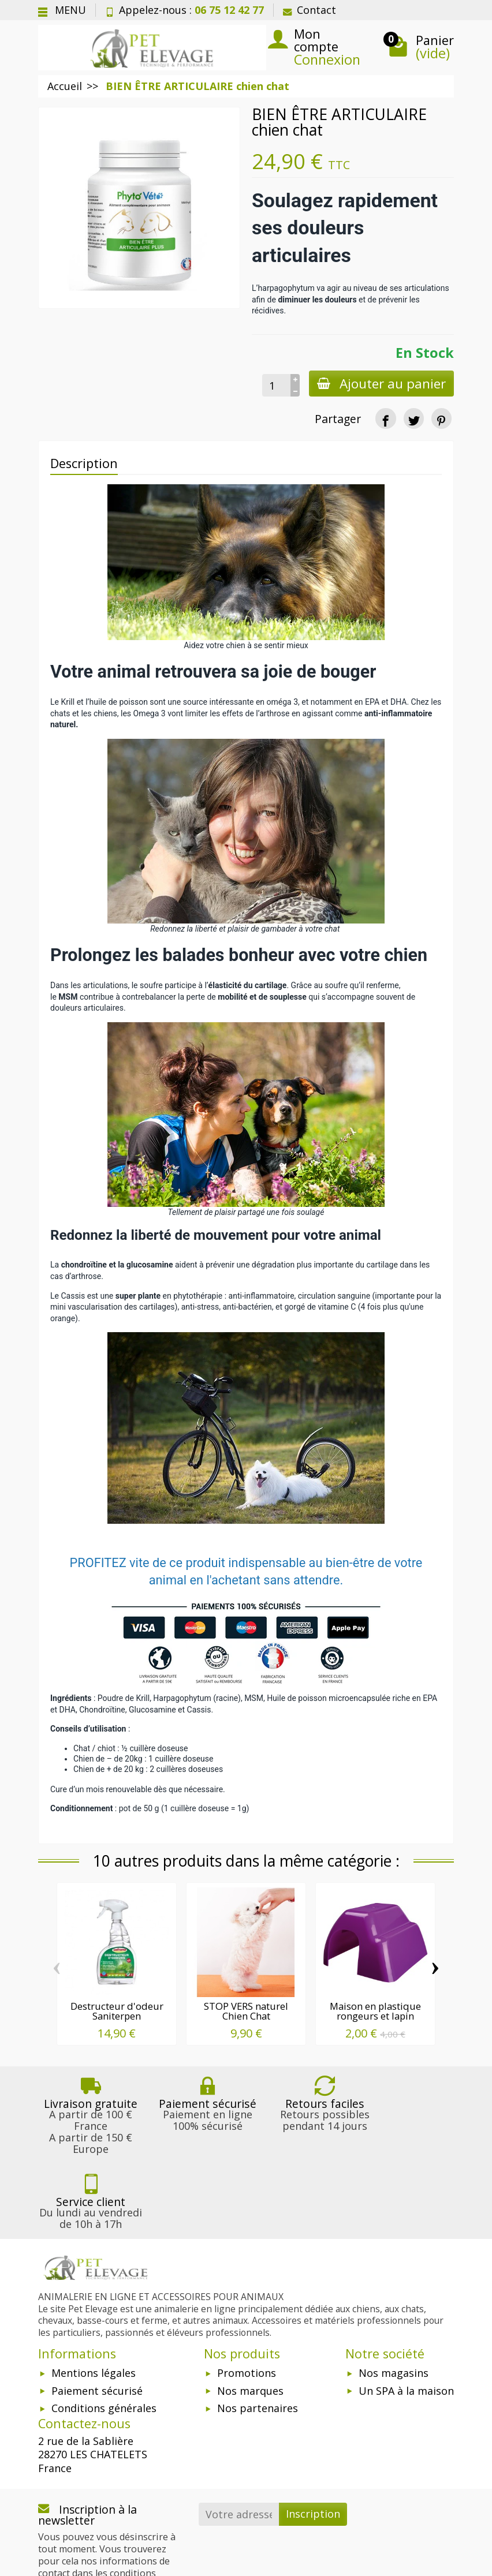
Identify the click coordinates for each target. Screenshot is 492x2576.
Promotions (246, 2298)
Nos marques (250, 2316)
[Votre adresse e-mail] (239, 2439)
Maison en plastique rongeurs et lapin (375, 2010)
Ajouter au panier (380, 383)
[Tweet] (414, 418)
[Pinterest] (441, 418)
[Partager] (385, 418)
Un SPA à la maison (406, 2316)
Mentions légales (93, 2298)
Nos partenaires (257, 2333)
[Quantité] (274, 385)
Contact (309, 10)
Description (84, 463)
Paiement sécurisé (97, 2316)
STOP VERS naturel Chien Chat (246, 2010)
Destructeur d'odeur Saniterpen (116, 2010)
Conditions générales (103, 2333)
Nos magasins (393, 2298)
